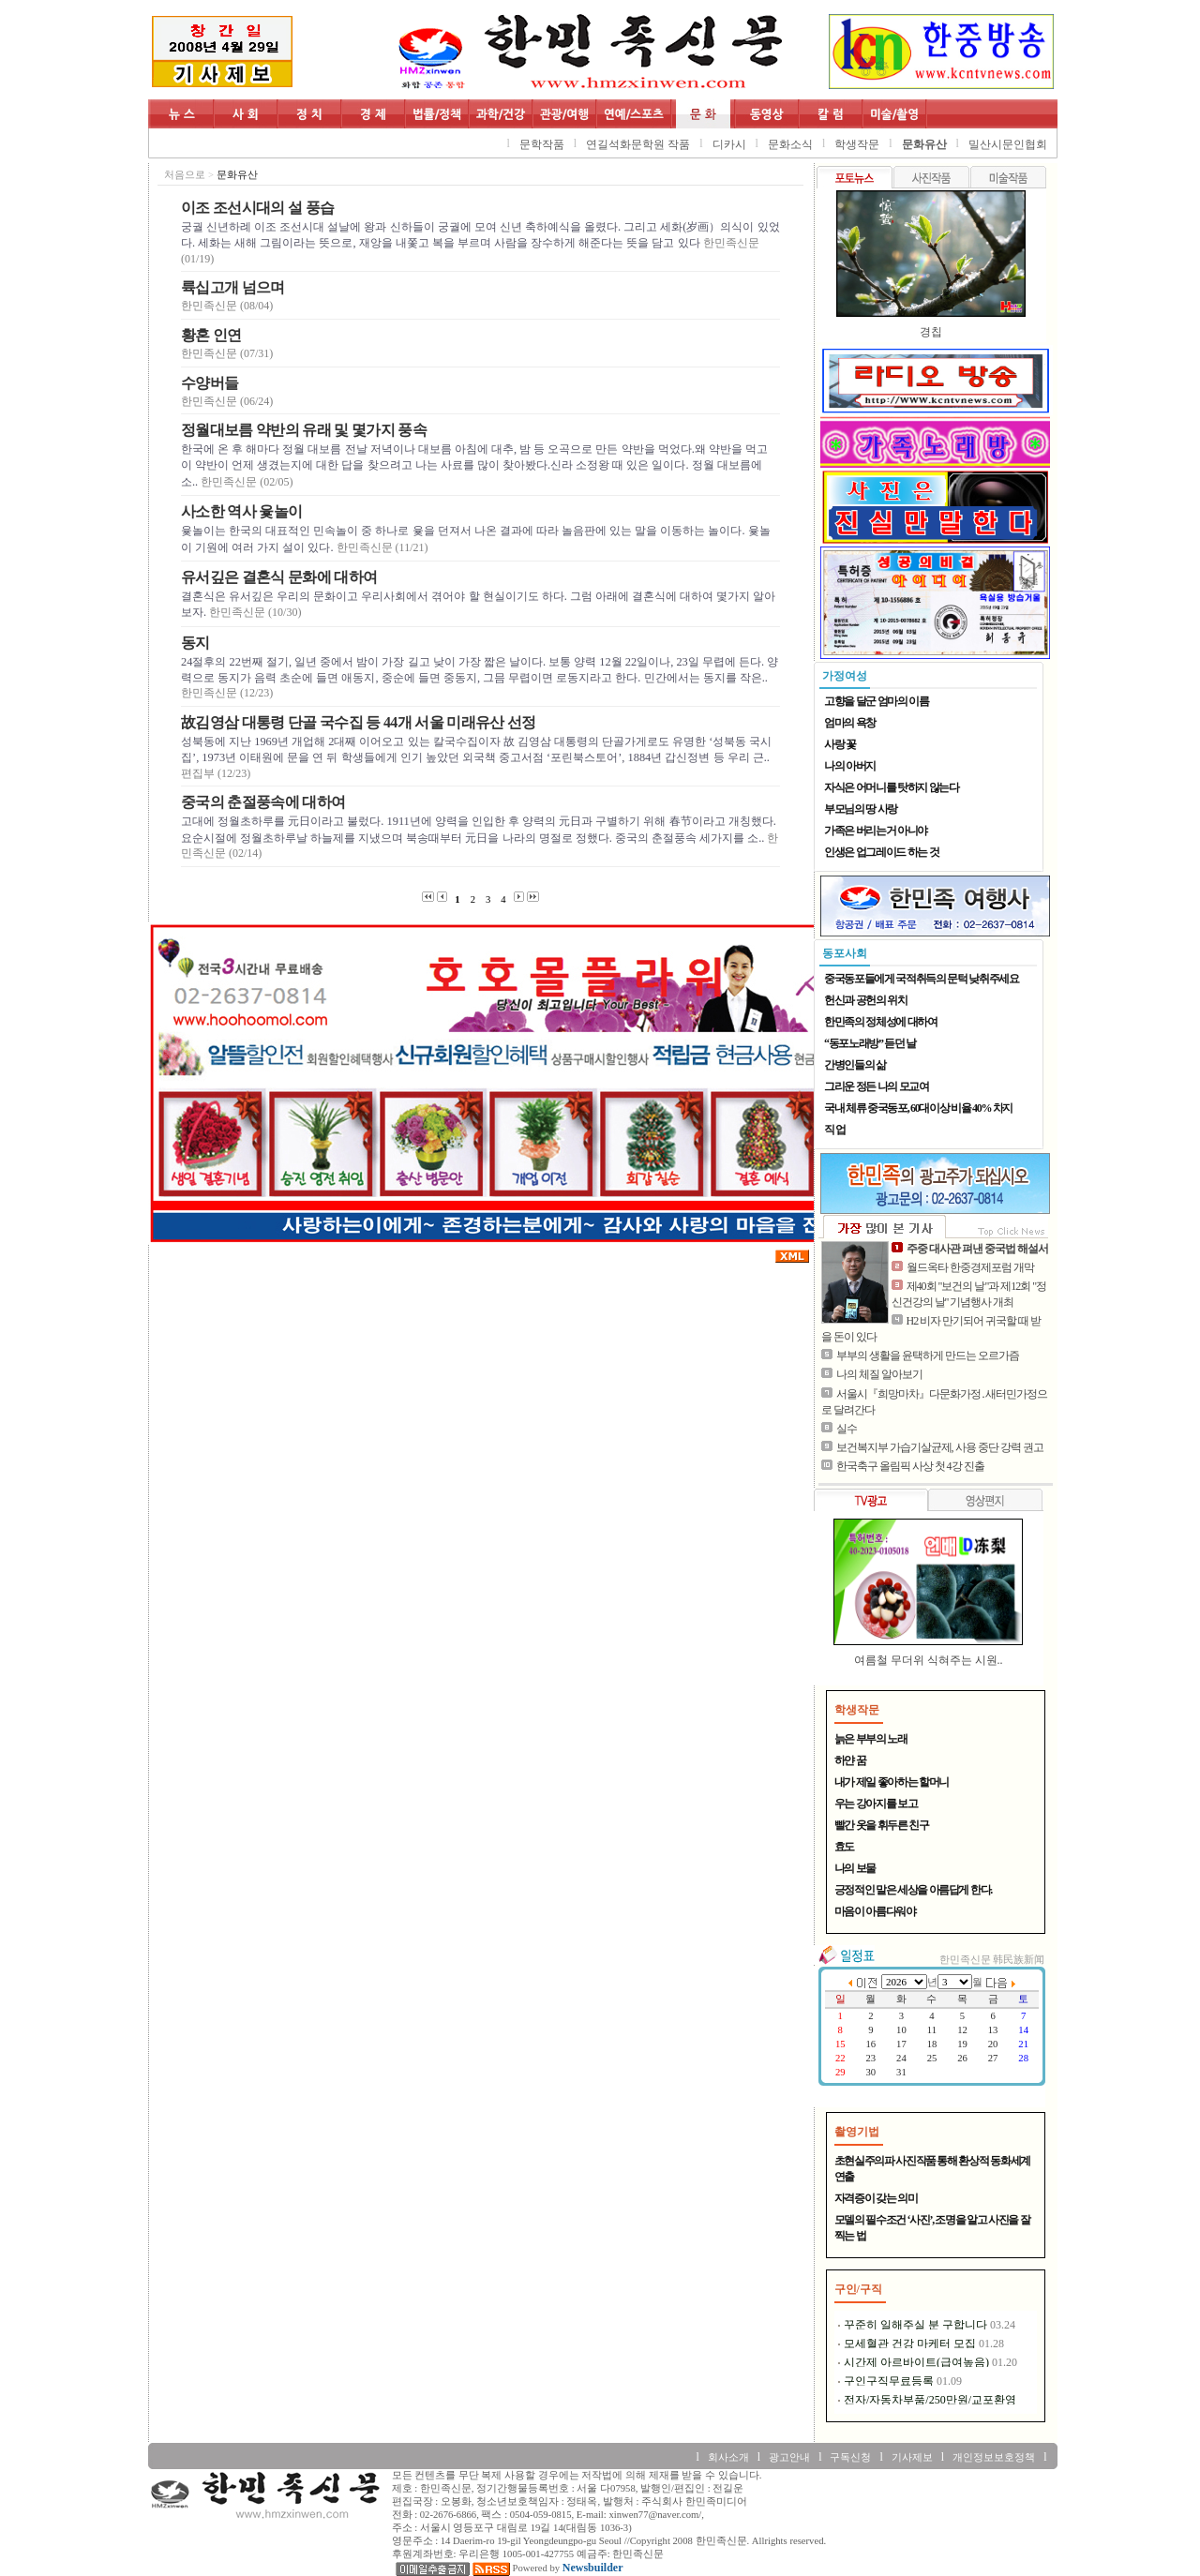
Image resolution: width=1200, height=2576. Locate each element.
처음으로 (184, 175)
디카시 (729, 144)
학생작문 (856, 144)
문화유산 (924, 144)
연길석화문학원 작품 (638, 144)
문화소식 (790, 144)
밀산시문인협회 (1007, 144)
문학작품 (541, 144)
